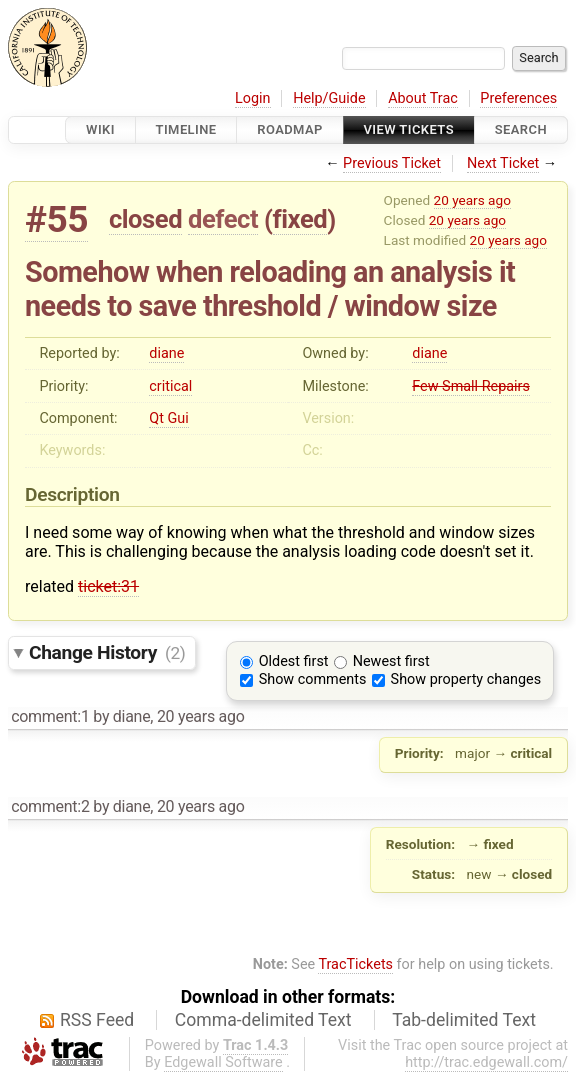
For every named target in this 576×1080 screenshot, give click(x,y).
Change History (107, 652)
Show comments (313, 679)
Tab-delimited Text (464, 1020)
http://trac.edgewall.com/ (486, 1062)
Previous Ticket (392, 163)
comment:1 (50, 716)
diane (166, 353)
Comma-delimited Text (263, 1020)
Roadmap (290, 129)
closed (145, 219)
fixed (300, 219)
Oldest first (294, 661)
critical (170, 386)
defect (223, 219)
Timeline (186, 129)
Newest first (391, 661)
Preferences (518, 98)
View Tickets (409, 129)
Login (253, 98)
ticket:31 (108, 586)
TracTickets (355, 964)
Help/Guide (329, 98)
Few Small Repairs (471, 386)
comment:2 (50, 806)
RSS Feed (97, 1020)
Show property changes (466, 679)
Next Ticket (503, 163)
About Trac (423, 98)
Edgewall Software (223, 1062)
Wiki (100, 129)
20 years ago (472, 200)
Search (521, 129)
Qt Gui (168, 418)
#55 (56, 219)
